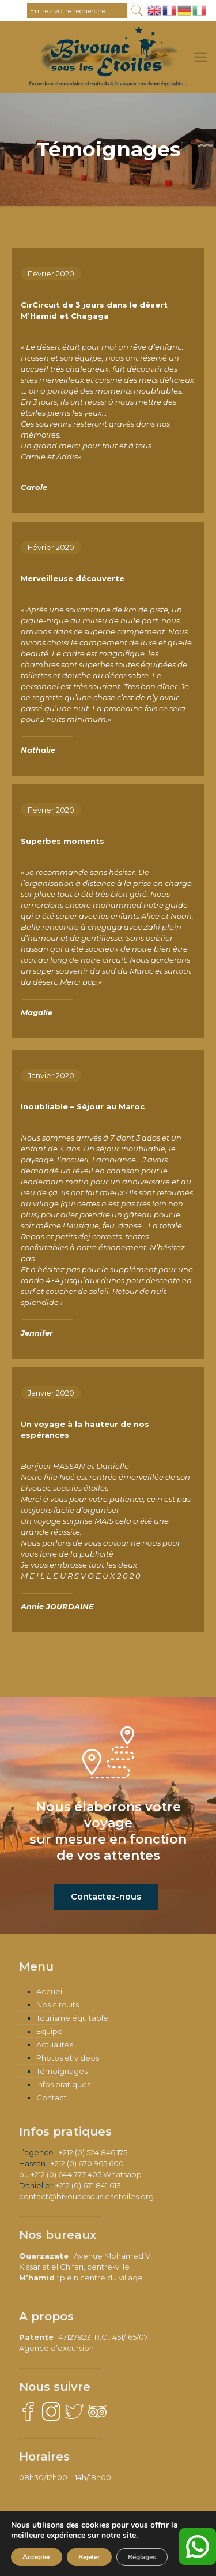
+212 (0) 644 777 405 (66, 2174)
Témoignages (62, 2071)
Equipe (49, 2031)
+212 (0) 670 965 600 (87, 2163)
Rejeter (89, 2557)
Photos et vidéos (67, 2057)
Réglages (142, 2557)
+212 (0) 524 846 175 (93, 2152)
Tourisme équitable (72, 2017)
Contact (51, 2097)
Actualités (54, 2044)
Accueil (50, 1991)
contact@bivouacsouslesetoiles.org (86, 2196)
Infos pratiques (63, 2084)
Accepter (36, 2557)
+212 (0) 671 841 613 (88, 2185)
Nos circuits (57, 2004)
